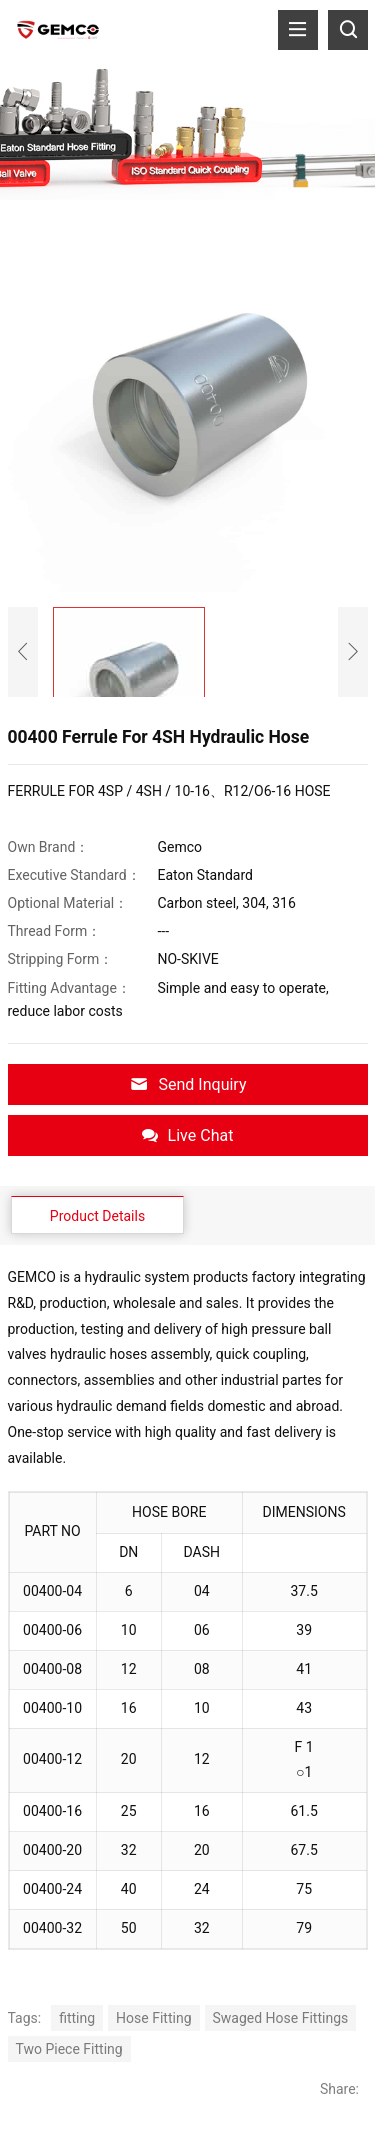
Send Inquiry (188, 1084)
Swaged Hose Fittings (281, 2018)
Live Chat (188, 1135)
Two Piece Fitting (69, 2049)
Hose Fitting (153, 2018)
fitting (77, 2018)
